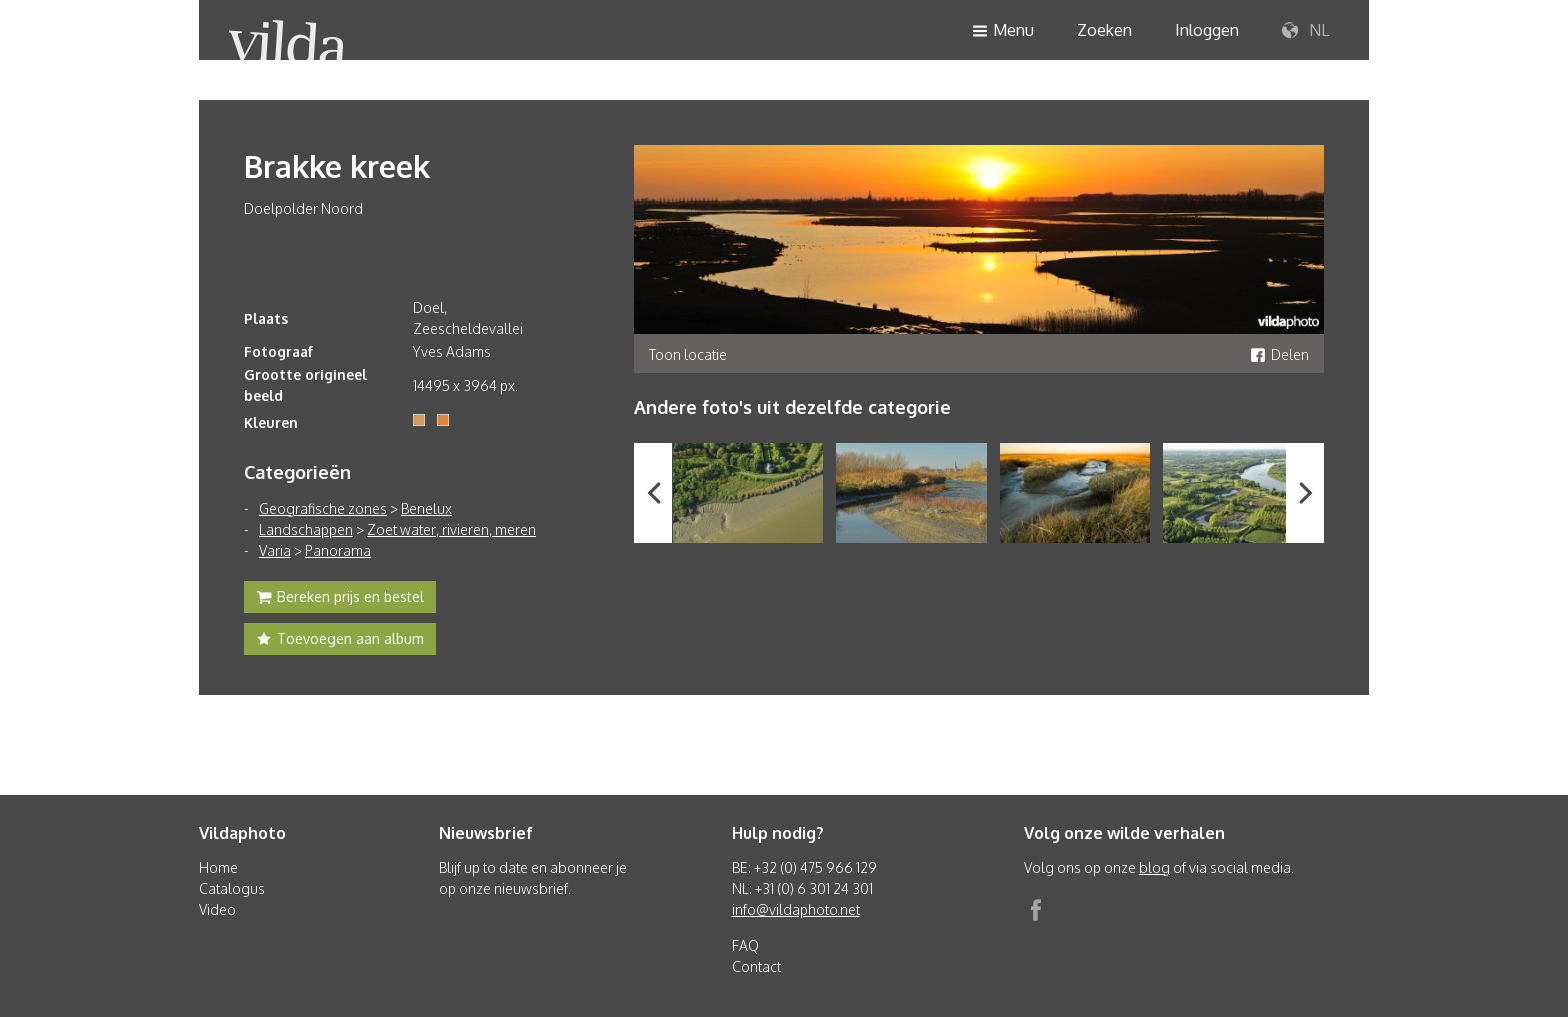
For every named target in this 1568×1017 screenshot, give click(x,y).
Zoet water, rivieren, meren (451, 529)
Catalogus (232, 888)
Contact (756, 966)
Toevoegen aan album (340, 641)
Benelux (426, 508)
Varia (275, 550)
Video (217, 909)
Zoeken (1104, 30)
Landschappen (306, 529)
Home (218, 867)
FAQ (745, 945)
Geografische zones (323, 508)
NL (1305, 31)
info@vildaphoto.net (796, 909)
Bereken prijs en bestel (340, 599)
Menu (1003, 31)
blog (1154, 867)
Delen (1279, 354)
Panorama (338, 550)
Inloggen (1207, 30)
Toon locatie (688, 354)
